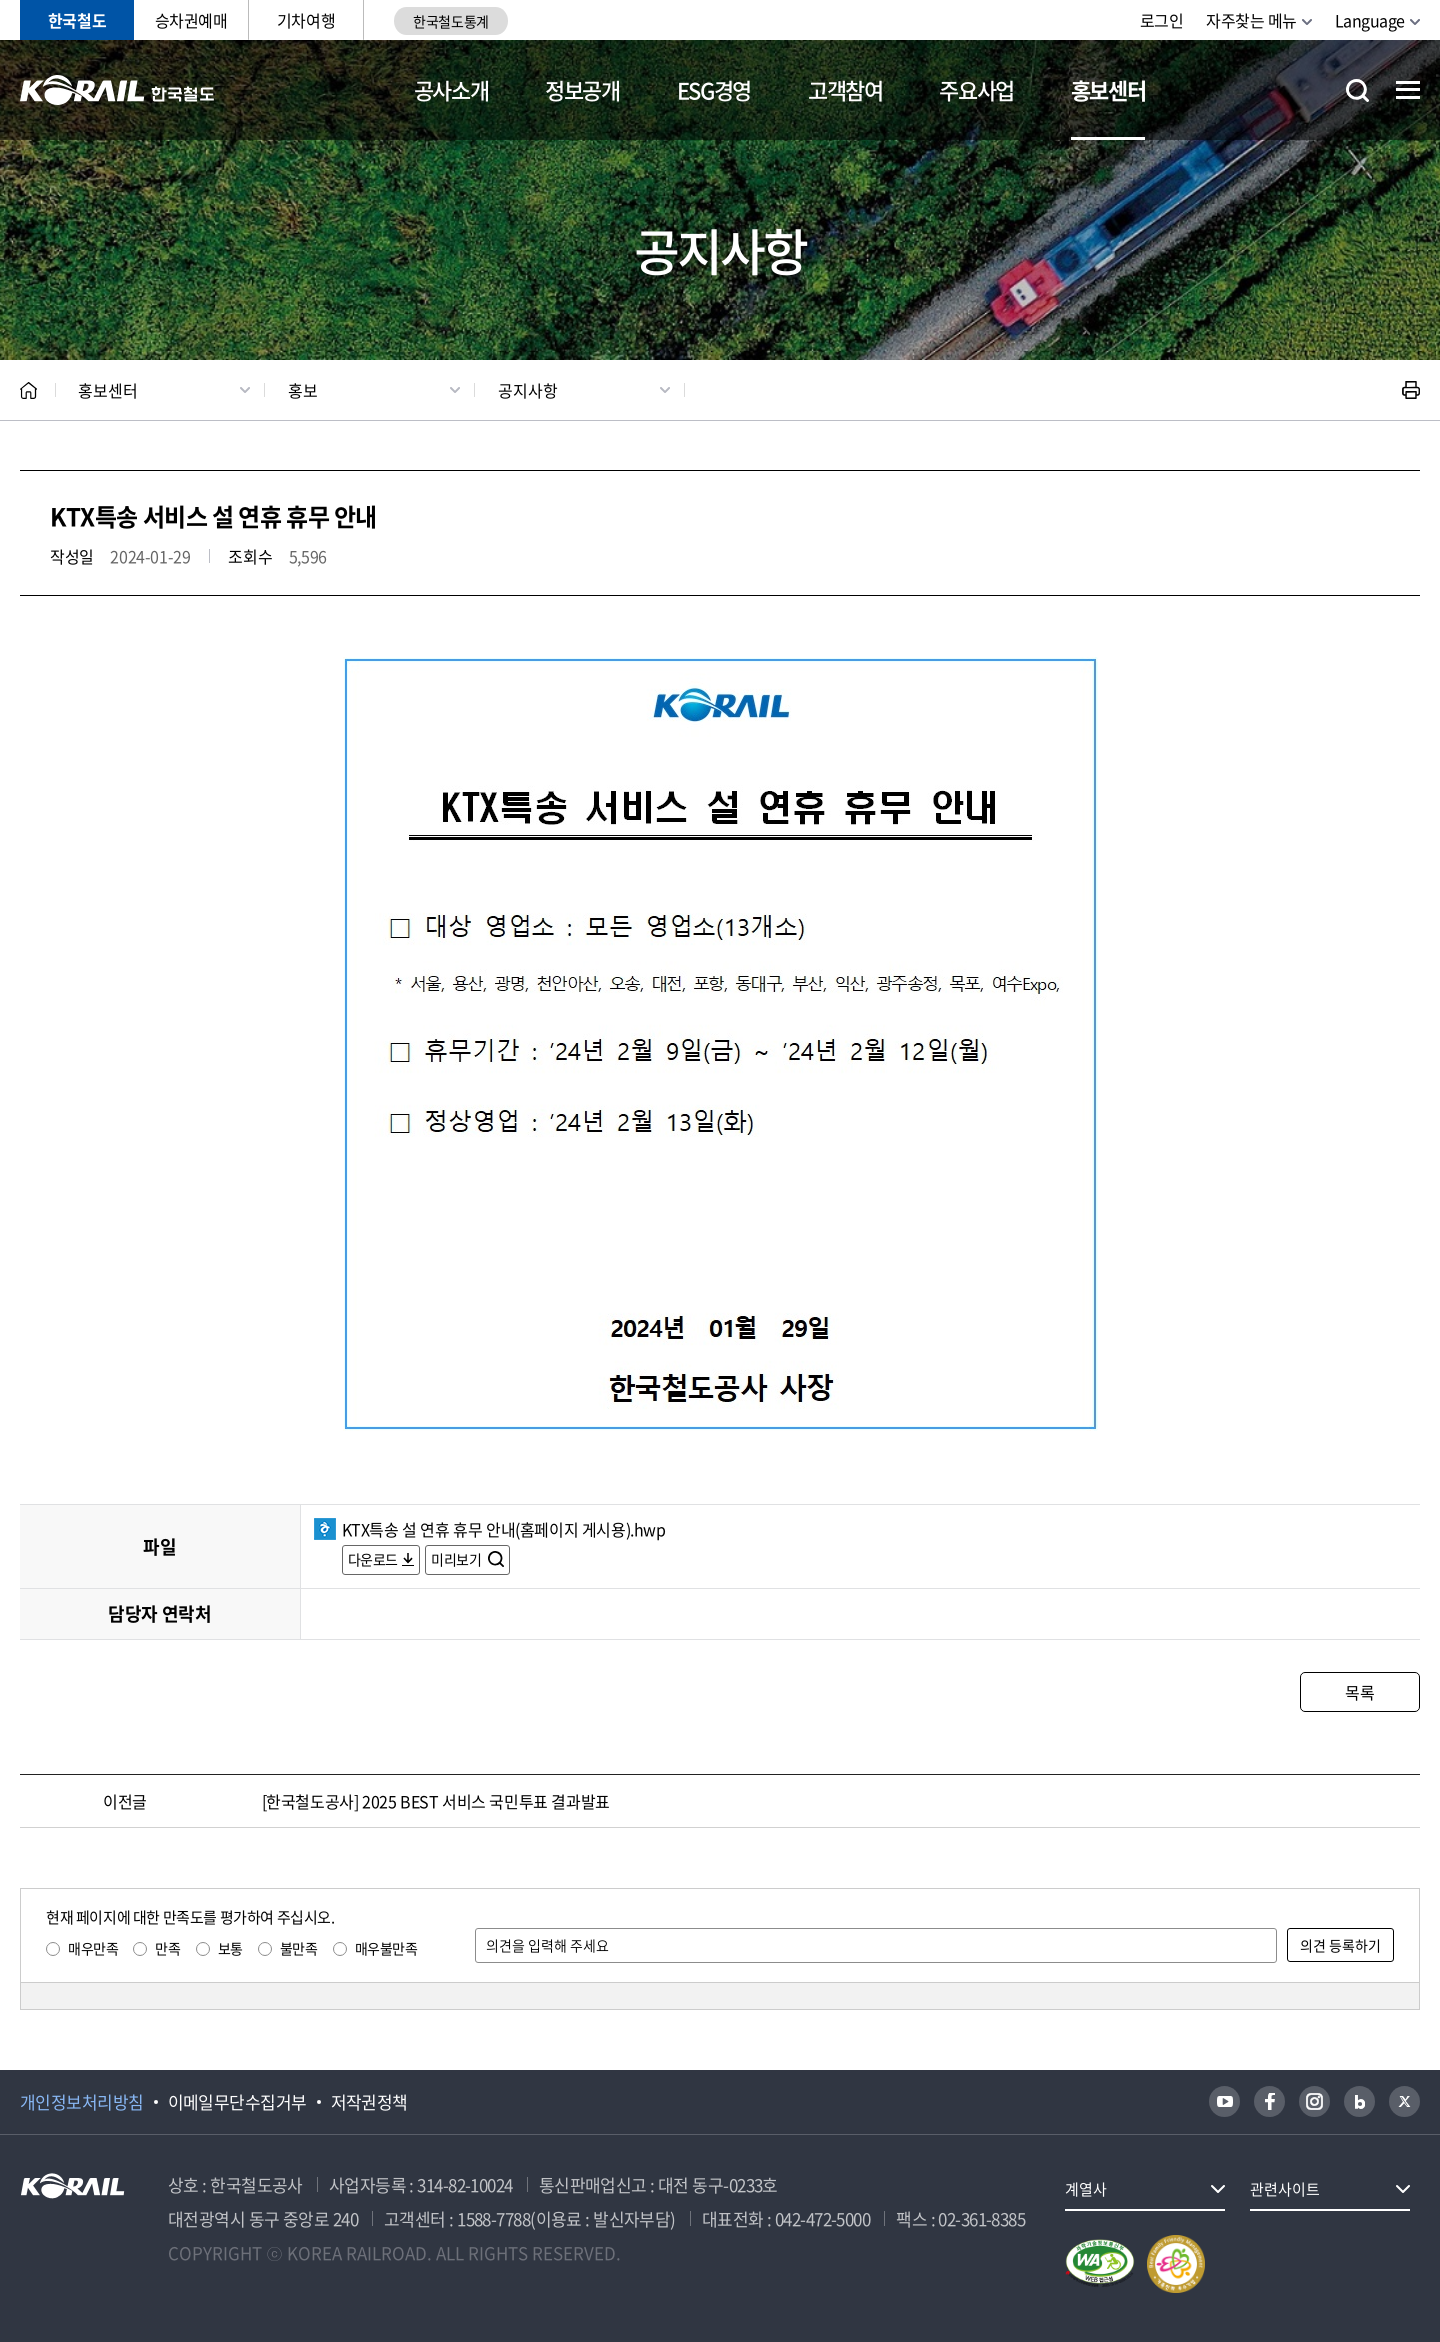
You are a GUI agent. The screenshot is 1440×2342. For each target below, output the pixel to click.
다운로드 (373, 1559)
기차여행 (306, 20)
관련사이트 (1285, 2189)
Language (1370, 20)
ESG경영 (714, 89)
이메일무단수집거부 (237, 2102)
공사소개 (451, 89)
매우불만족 (386, 1948)
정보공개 (582, 89)
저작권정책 (369, 2102)
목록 (1359, 1692)
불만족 (299, 1948)
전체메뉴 (1408, 90)
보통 (230, 1948)
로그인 (1162, 20)
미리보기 (457, 1559)
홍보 (303, 390)
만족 (167, 1948)
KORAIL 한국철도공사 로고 (117, 90)
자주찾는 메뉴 (1251, 20)
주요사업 (976, 89)
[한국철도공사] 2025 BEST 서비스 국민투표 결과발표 (436, 1801)
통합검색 (1357, 90)
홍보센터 (1108, 89)
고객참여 (845, 89)
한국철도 (77, 20)
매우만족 (93, 1948)
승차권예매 (191, 20)
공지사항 (528, 390)
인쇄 (1411, 390)
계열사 (1086, 2189)
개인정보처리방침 (82, 2102)
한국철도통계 (450, 21)
